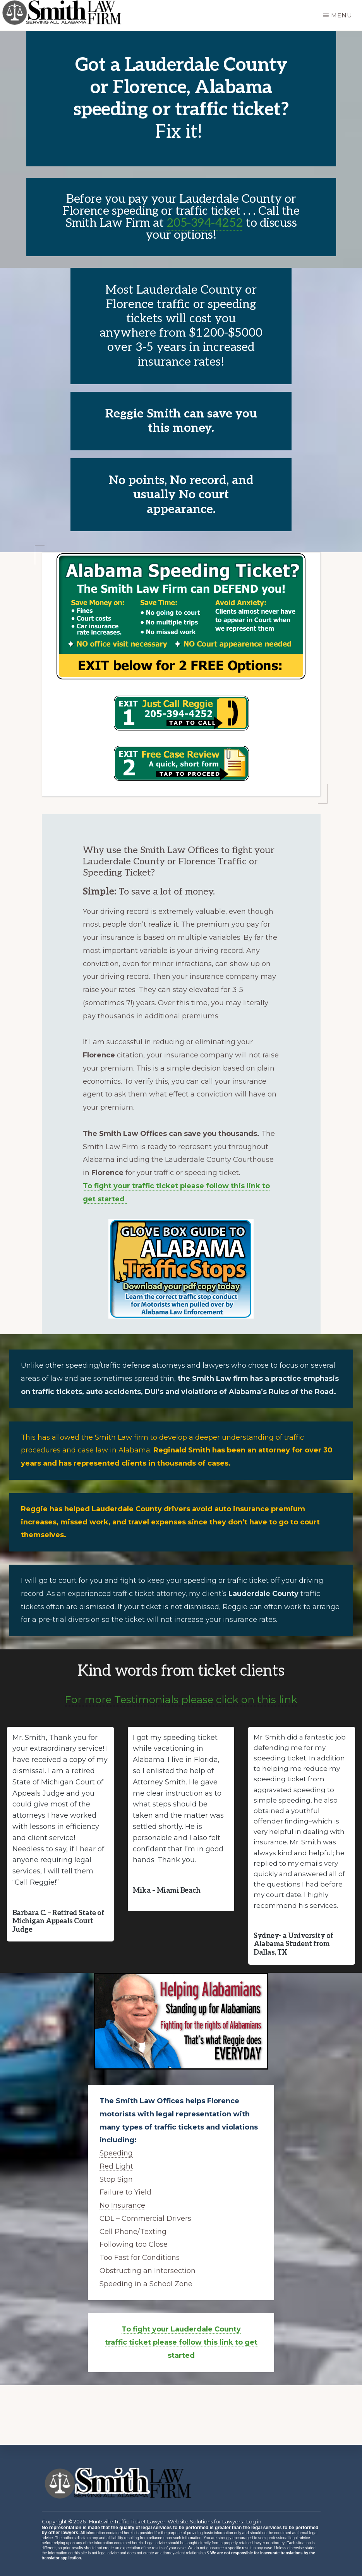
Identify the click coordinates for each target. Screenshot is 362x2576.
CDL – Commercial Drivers (145, 2218)
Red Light (116, 2166)
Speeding (116, 2153)
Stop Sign (116, 2179)
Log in (253, 2521)
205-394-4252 (204, 223)
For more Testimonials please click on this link (181, 1699)
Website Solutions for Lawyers (204, 2521)
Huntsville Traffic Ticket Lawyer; (127, 2521)
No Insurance (122, 2205)
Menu (341, 15)
